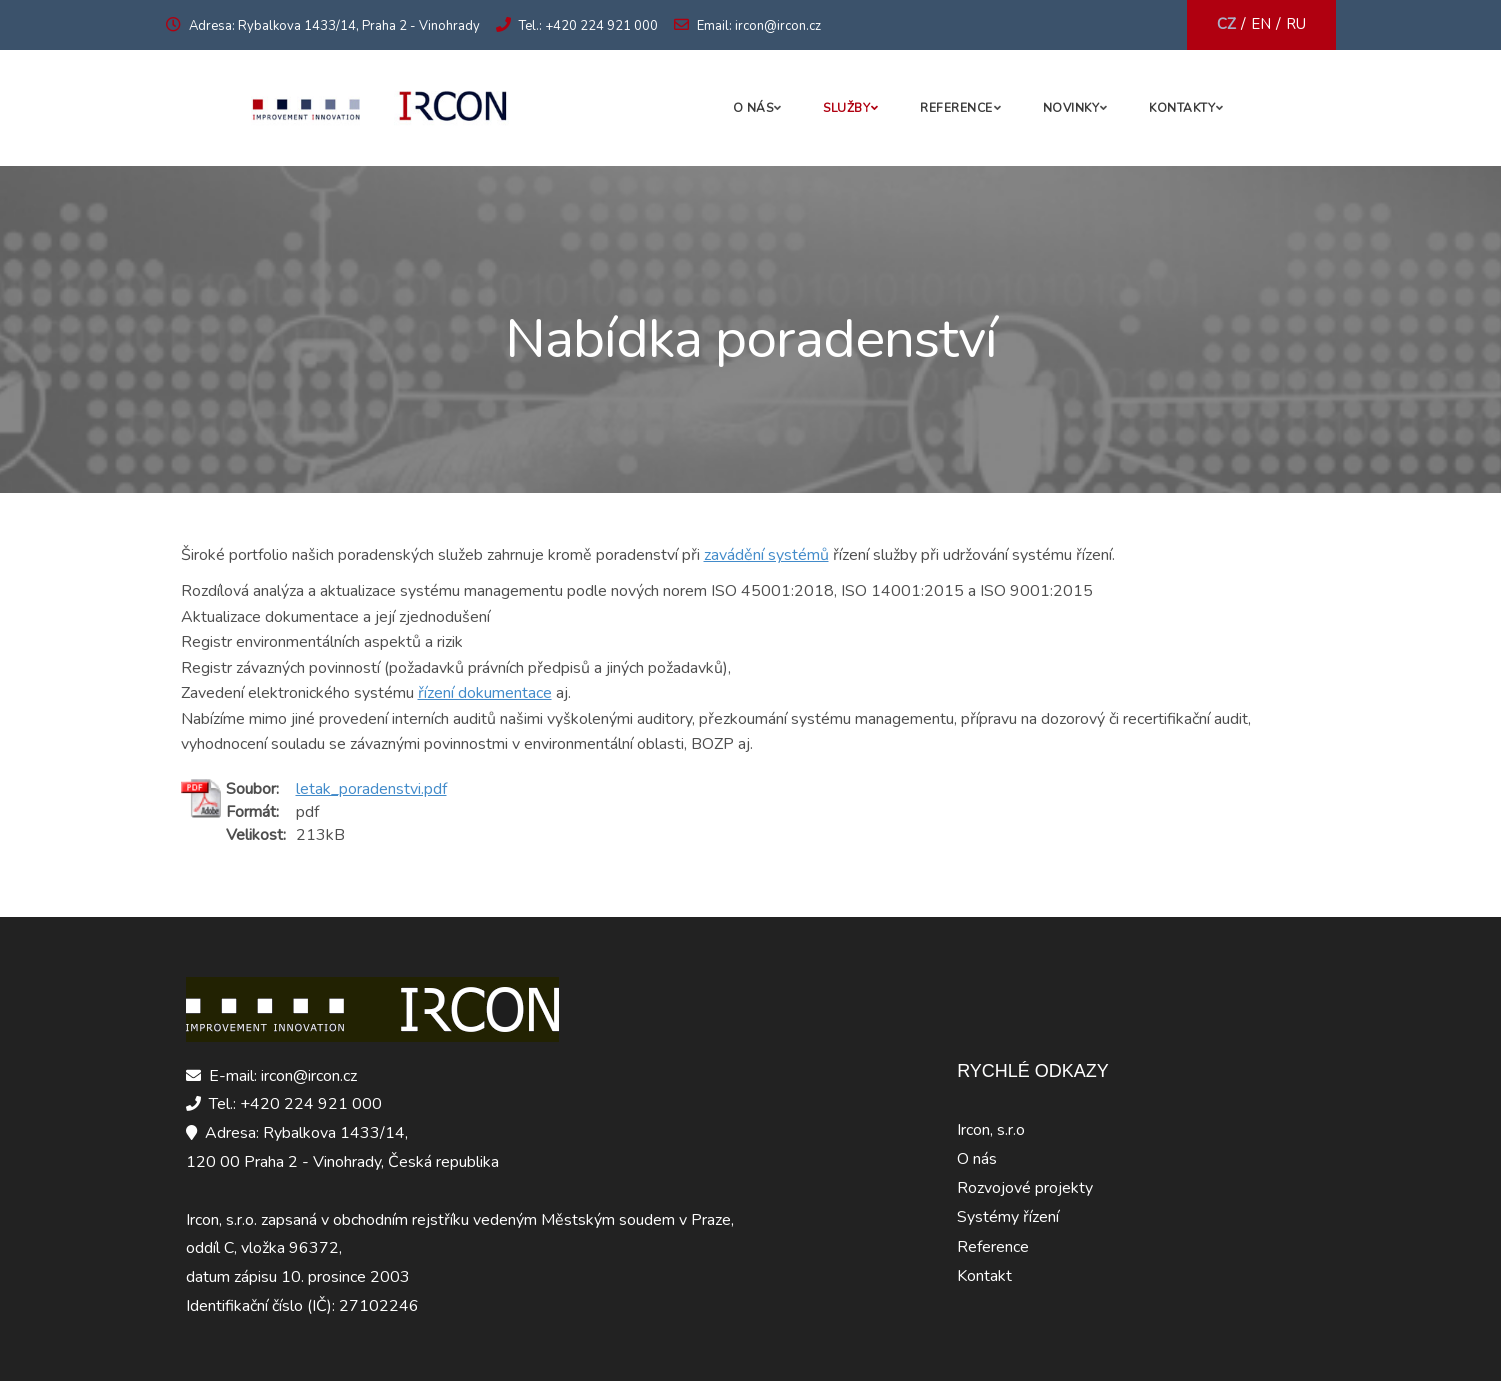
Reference (956, 108)
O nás (753, 108)
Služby (846, 108)
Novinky (1071, 108)
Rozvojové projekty (1025, 1188)
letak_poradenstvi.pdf (371, 789)
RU (1296, 24)
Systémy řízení (1008, 1217)
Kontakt (984, 1276)
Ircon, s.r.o (991, 1130)
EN (1261, 24)
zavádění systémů (766, 555)
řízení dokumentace (485, 693)
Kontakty (1182, 108)
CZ (1226, 24)
